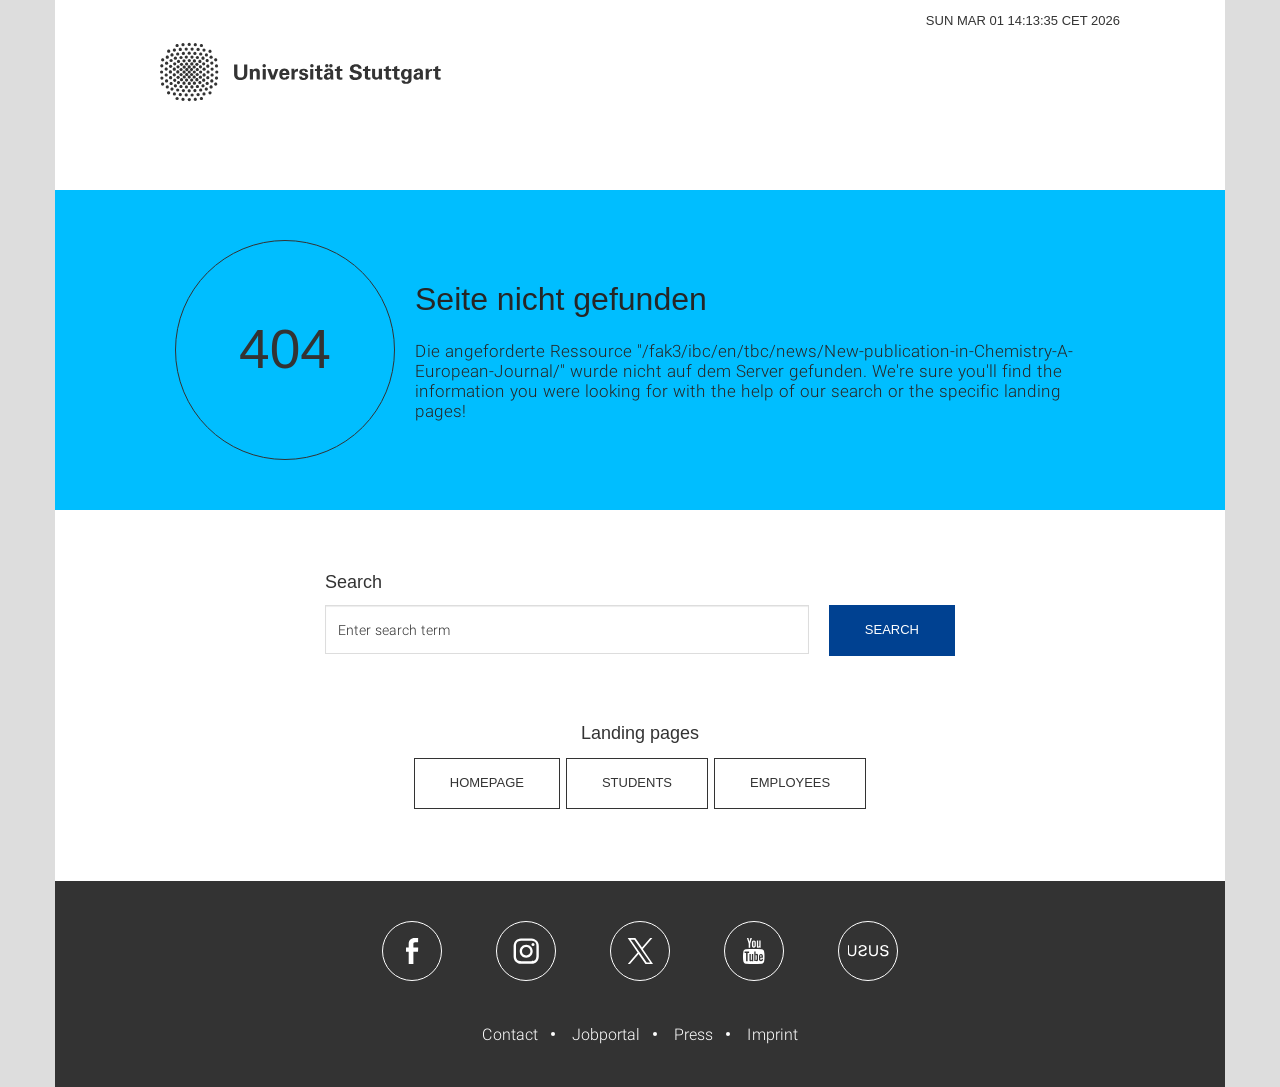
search (892, 629)
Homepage (487, 782)
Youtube (754, 951)
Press (693, 1033)
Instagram (526, 951)
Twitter (640, 951)
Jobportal (606, 1033)
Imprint (772, 1033)
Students (637, 782)
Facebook (412, 951)
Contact (510, 1033)
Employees (790, 782)
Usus (868, 951)
